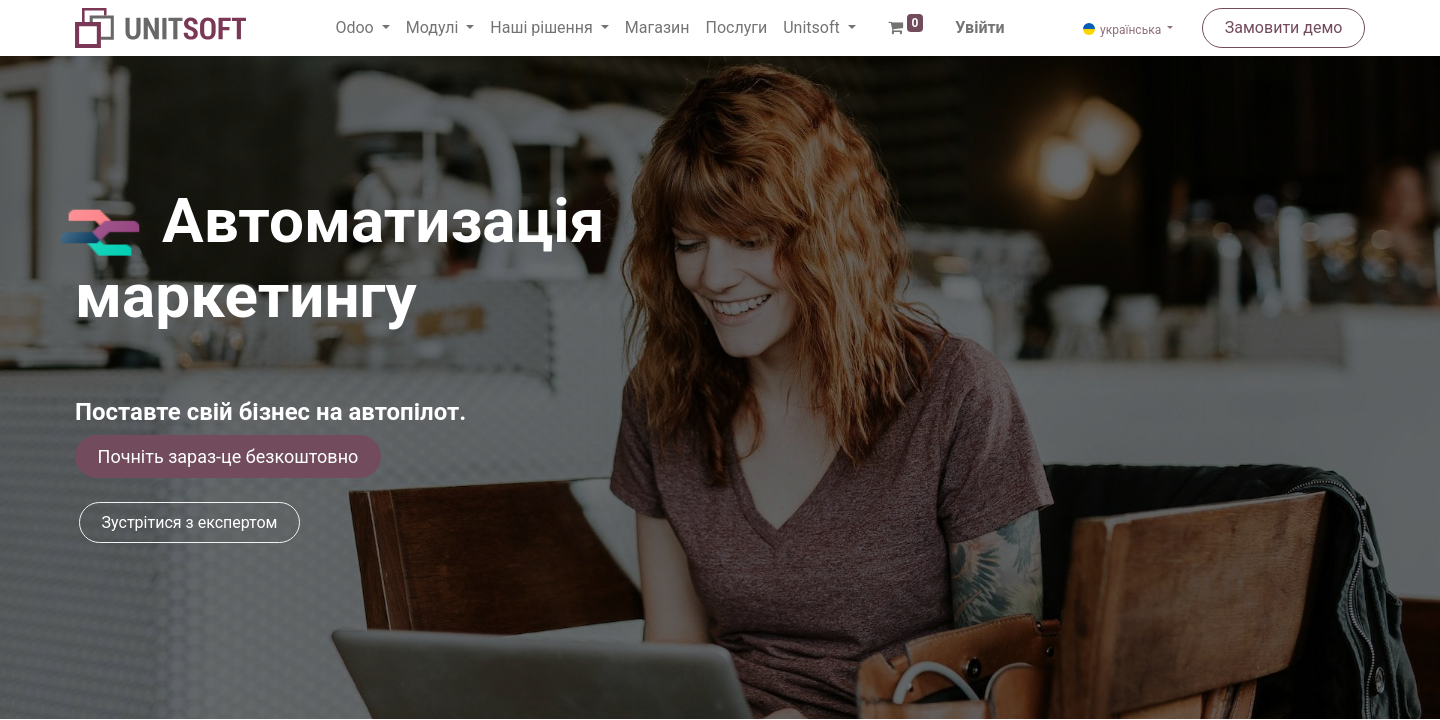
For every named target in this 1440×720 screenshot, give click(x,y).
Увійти (979, 27)
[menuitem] (657, 28)
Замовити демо (1284, 27)
